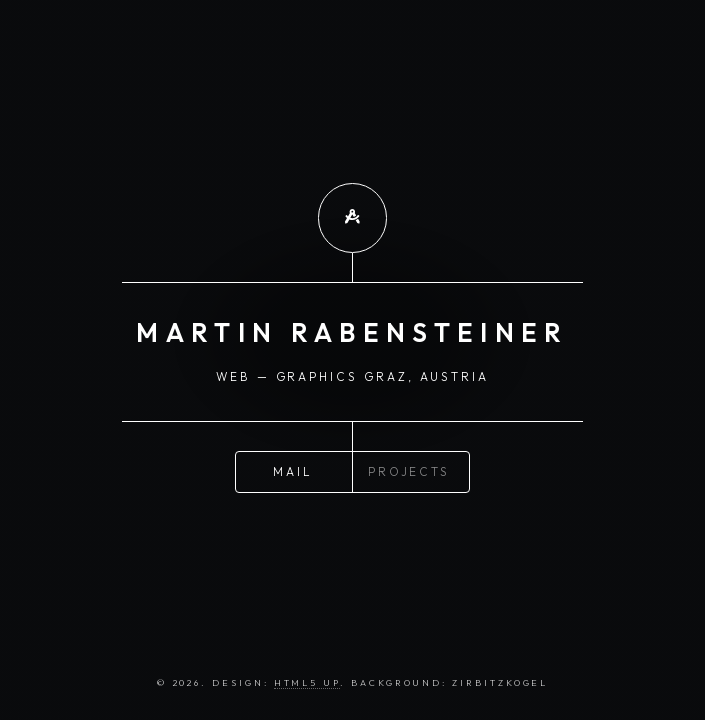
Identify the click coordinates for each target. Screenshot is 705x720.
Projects (409, 470)
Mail (293, 470)
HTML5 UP (307, 682)
